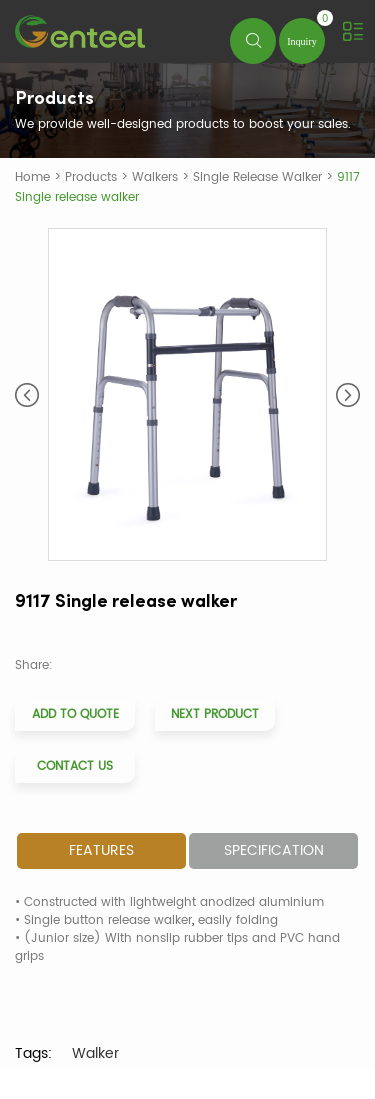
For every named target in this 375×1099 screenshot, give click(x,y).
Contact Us (75, 766)
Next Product (215, 714)
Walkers (155, 177)
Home (32, 177)
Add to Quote (75, 714)
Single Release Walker (257, 177)
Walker (95, 1053)
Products (91, 177)
